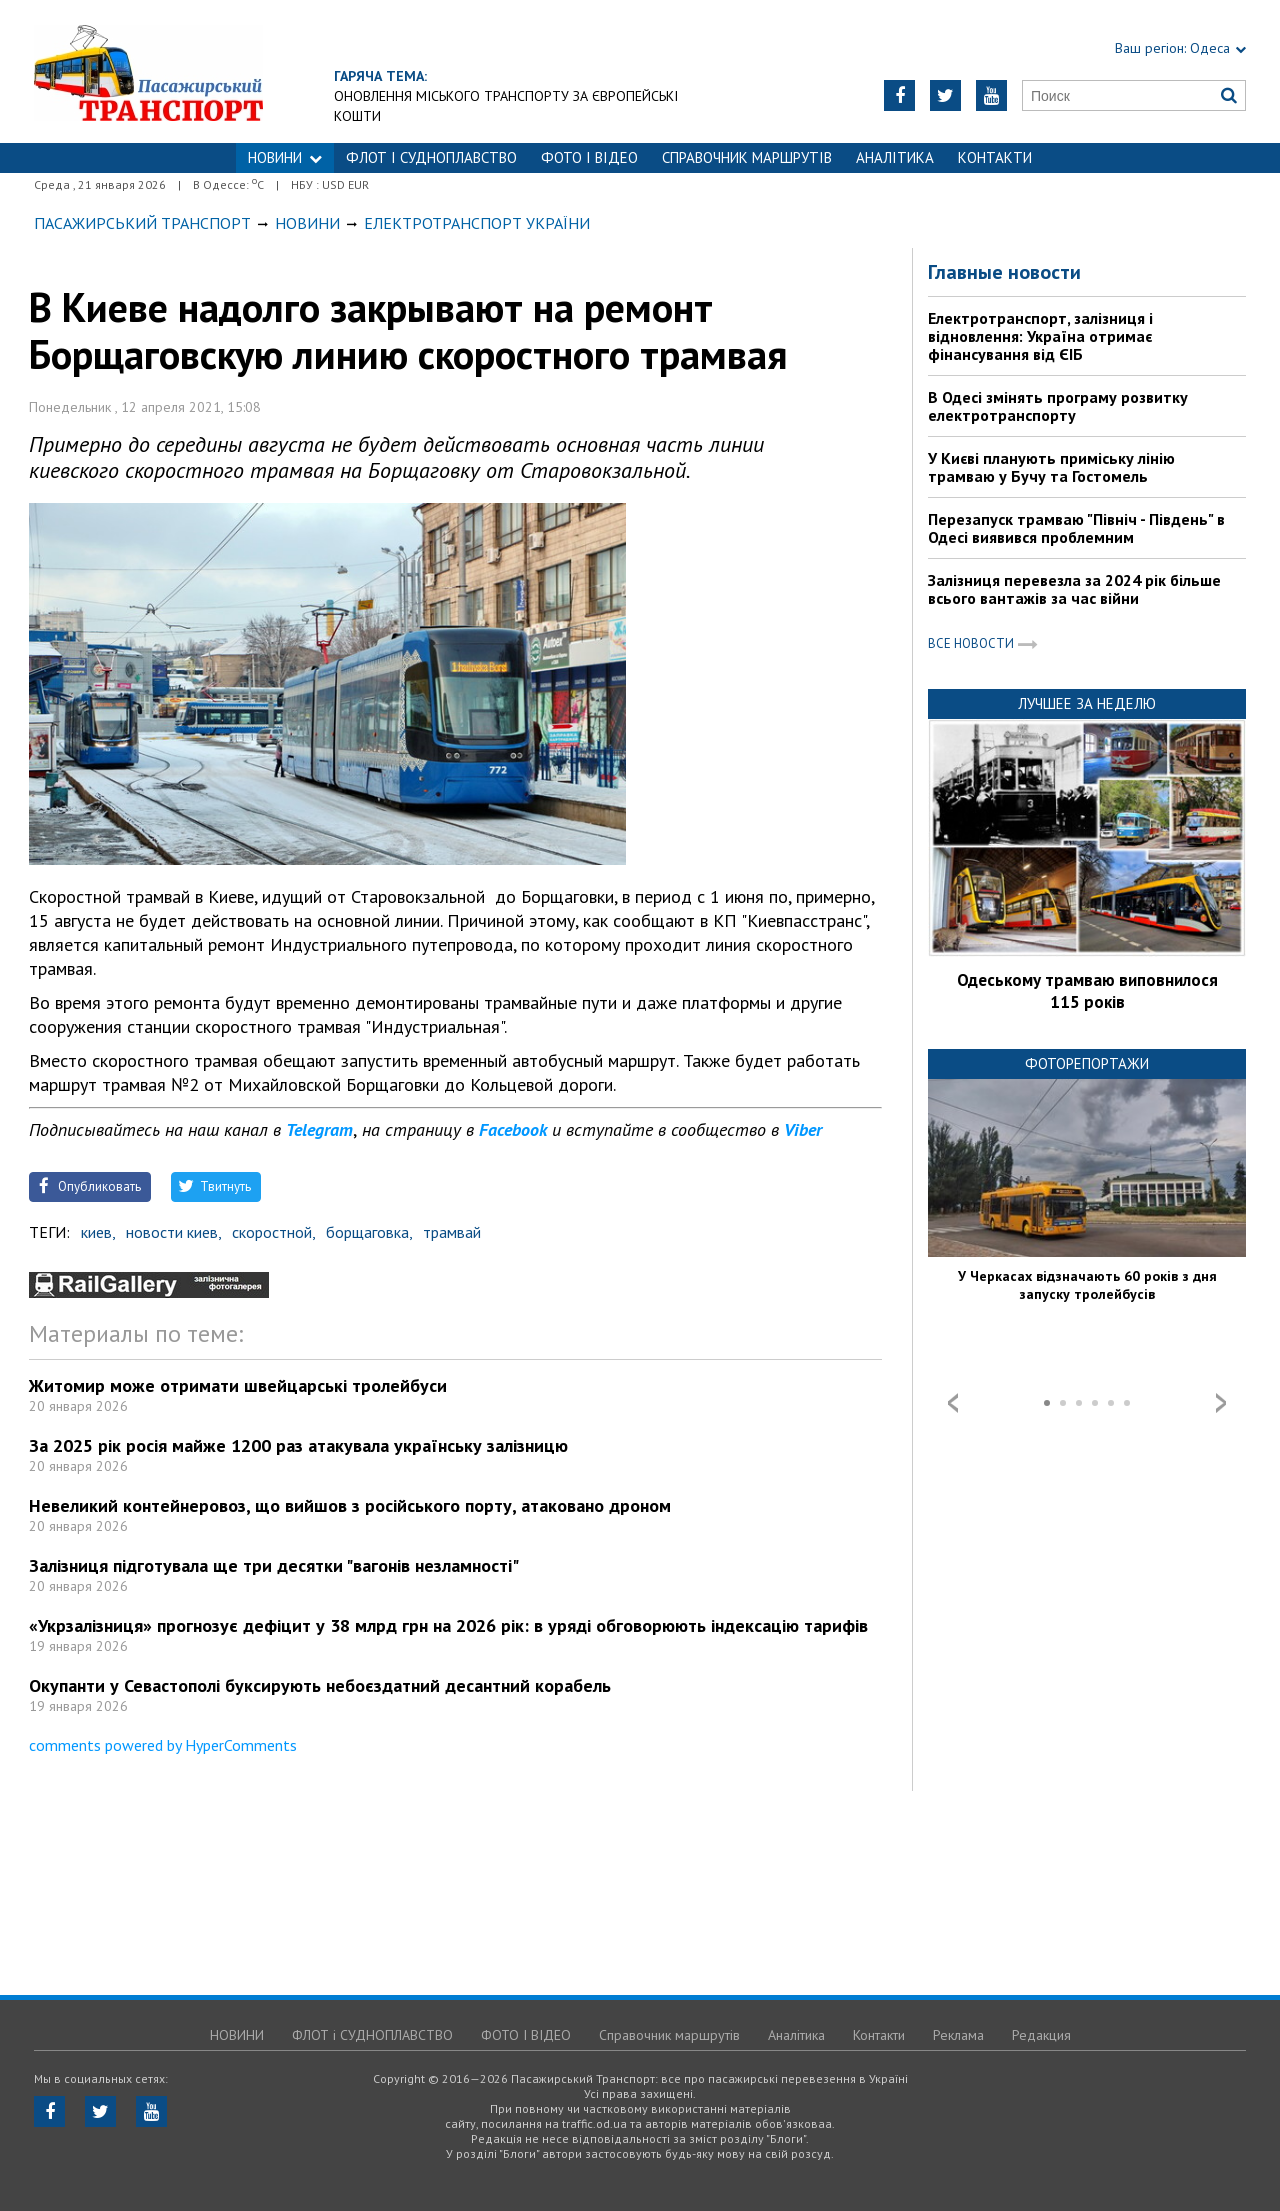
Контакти (995, 157)
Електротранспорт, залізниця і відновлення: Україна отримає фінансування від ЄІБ (1040, 336)
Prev (953, 1403)
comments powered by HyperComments (163, 1745)
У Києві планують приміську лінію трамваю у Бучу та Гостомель (1051, 467)
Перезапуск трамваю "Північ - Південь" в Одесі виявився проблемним (1076, 528)
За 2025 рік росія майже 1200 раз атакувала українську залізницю (298, 1445)
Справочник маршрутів (747, 157)
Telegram (319, 1129)
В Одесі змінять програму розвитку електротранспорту (1058, 406)
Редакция (1041, 2035)
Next (1221, 1403)
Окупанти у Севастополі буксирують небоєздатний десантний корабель (320, 1685)
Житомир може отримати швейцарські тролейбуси (238, 1385)
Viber (803, 1129)
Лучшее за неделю (1087, 703)
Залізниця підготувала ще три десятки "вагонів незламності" (274, 1565)
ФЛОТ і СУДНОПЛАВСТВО (431, 157)
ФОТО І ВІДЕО (589, 157)
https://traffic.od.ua (203, 71)
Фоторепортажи (1087, 1063)
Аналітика (895, 157)
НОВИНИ (285, 157)
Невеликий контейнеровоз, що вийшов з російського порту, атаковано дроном (350, 1505)
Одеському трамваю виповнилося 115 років (1087, 991)
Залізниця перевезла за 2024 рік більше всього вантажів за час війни (1074, 589)
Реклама (958, 2035)
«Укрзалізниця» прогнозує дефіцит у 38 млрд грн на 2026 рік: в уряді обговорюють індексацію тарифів (448, 1625)
